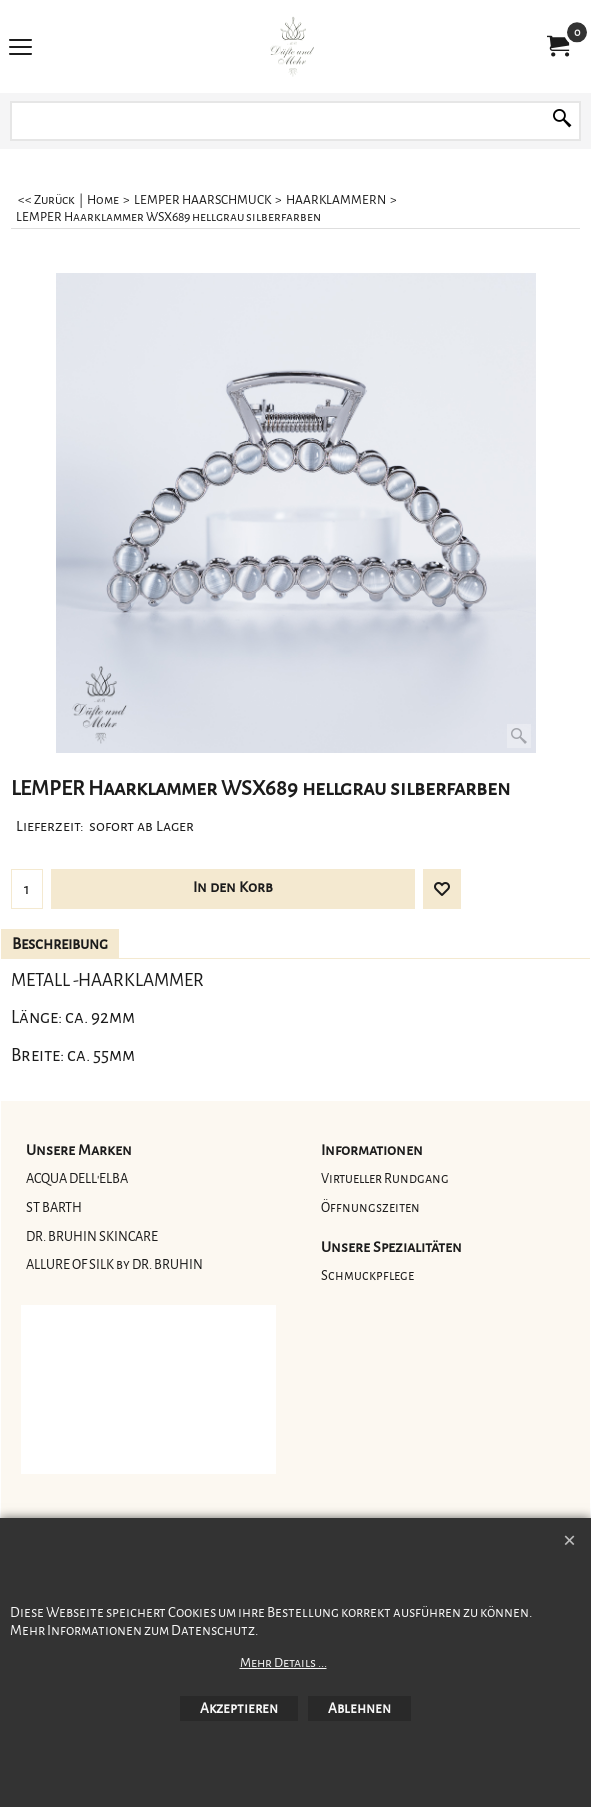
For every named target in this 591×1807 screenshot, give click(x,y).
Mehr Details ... (283, 1663)
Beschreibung (60, 944)
